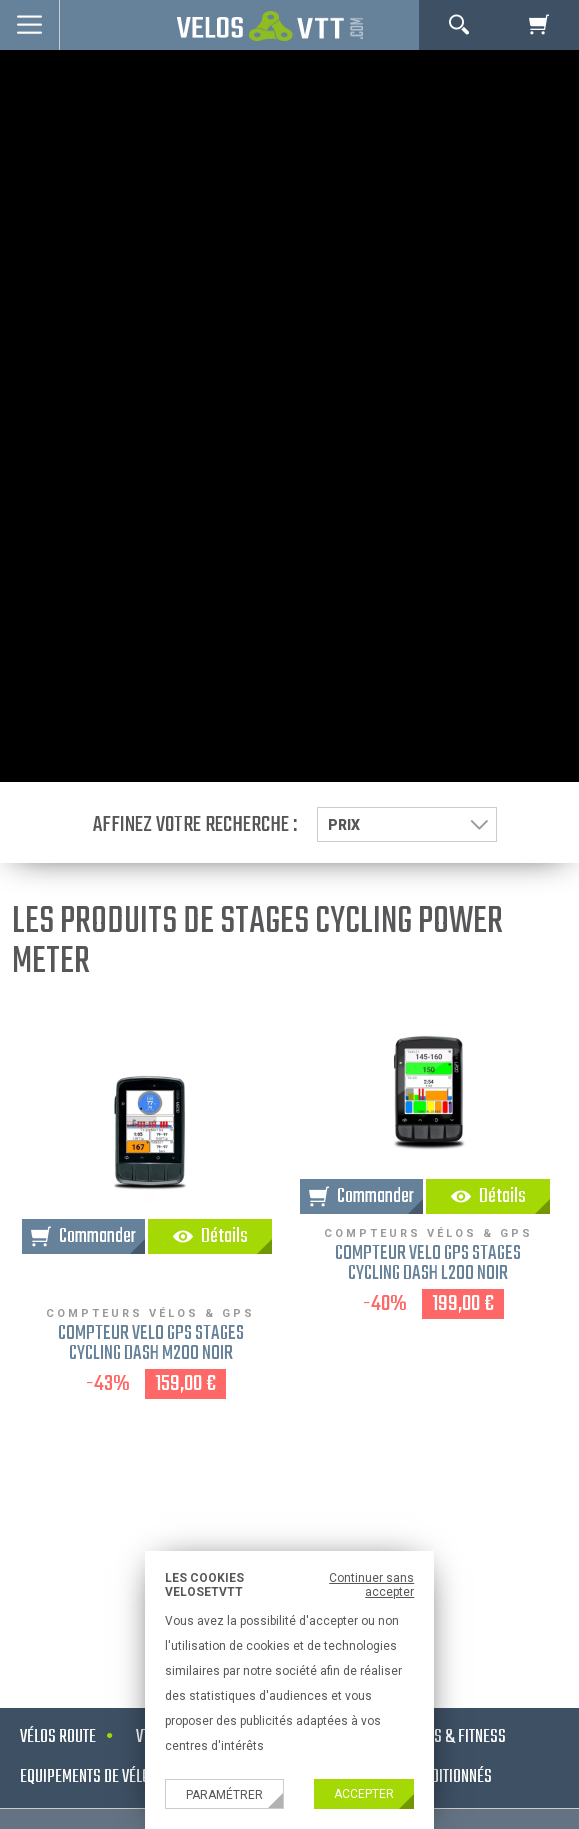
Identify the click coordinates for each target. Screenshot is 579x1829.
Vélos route (58, 1737)
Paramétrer (224, 1795)
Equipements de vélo (85, 1777)
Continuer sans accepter (371, 1585)
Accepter (364, 1794)
